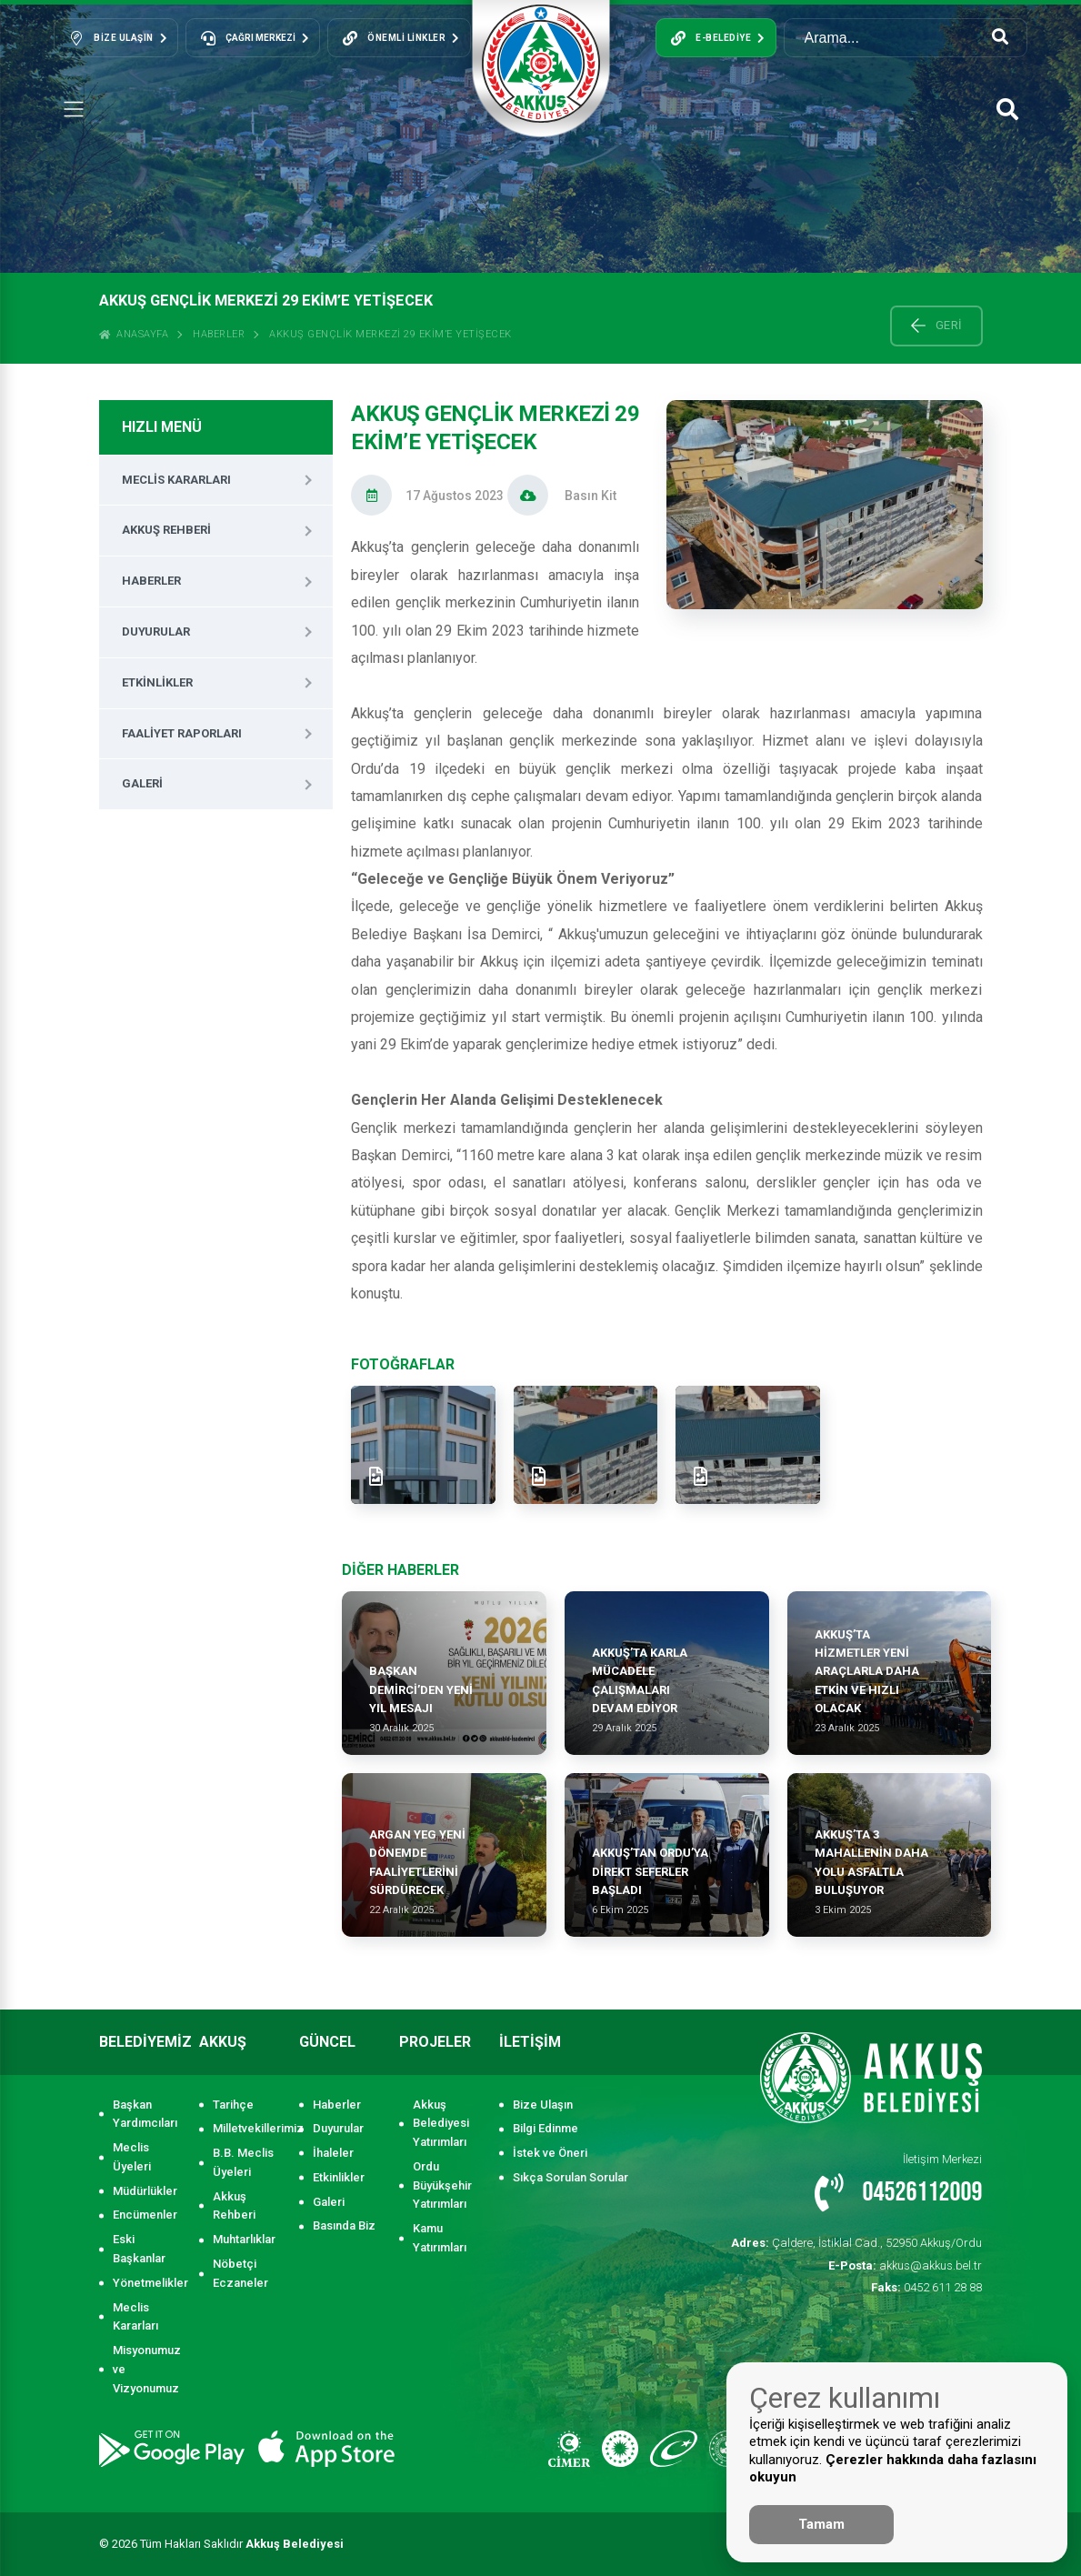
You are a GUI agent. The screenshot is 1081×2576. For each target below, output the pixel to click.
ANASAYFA (134, 334)
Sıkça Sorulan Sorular (570, 2177)
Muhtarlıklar (244, 2239)
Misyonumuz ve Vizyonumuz (147, 2369)
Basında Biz (344, 2225)
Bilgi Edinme (545, 2128)
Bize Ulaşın (543, 2104)
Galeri (142, 783)
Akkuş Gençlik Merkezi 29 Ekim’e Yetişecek (390, 334)
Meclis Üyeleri (132, 2156)
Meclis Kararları (176, 479)
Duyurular (156, 631)
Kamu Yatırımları (439, 2237)
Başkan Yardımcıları (145, 2114)
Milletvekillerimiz (247, 2128)
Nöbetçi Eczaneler (240, 2273)
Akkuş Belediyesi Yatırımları (441, 2124)
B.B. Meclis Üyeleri (243, 2162)
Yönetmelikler (147, 2283)
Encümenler (145, 2214)
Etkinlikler (157, 682)
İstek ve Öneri (550, 2153)
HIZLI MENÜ (162, 427)
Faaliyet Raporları (182, 733)
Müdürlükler (145, 2191)
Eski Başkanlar (139, 2248)
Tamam (821, 2524)
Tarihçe (233, 2104)
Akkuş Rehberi (166, 529)
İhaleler (333, 2153)
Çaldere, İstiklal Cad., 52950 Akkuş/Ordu (856, 2243)
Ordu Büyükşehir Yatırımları (442, 2185)
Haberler (219, 334)
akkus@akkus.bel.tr (905, 2265)
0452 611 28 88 (926, 2287)
